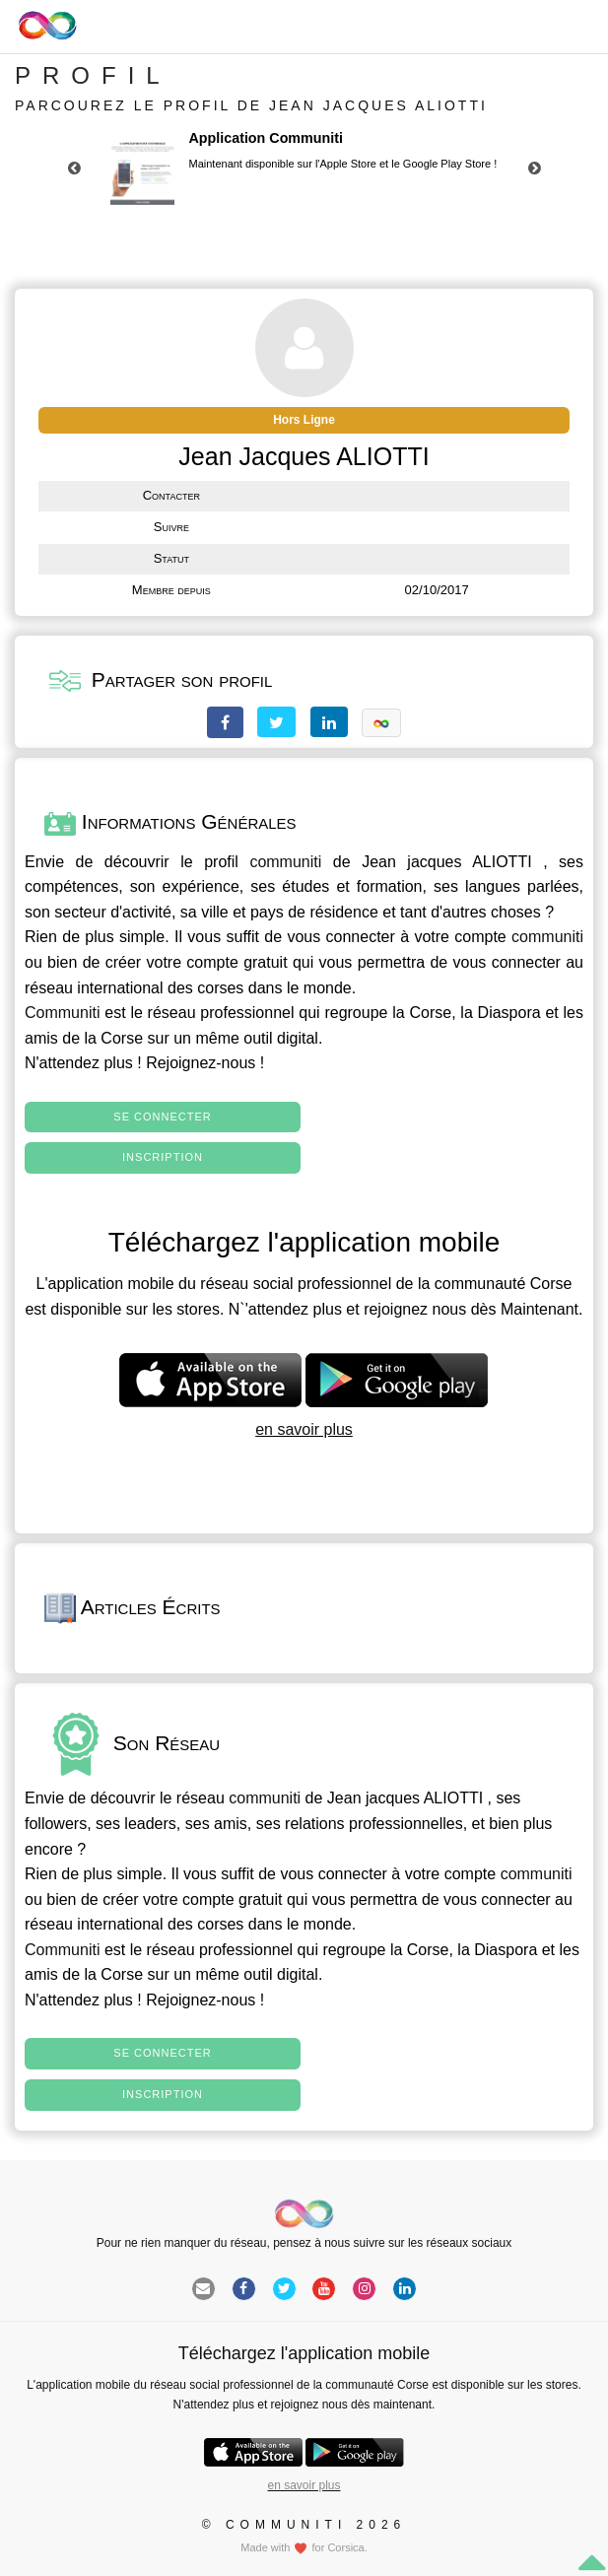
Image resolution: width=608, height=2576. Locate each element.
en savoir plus (304, 1429)
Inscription (162, 1157)
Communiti (62, 1012)
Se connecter (162, 1116)
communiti (285, 861)
